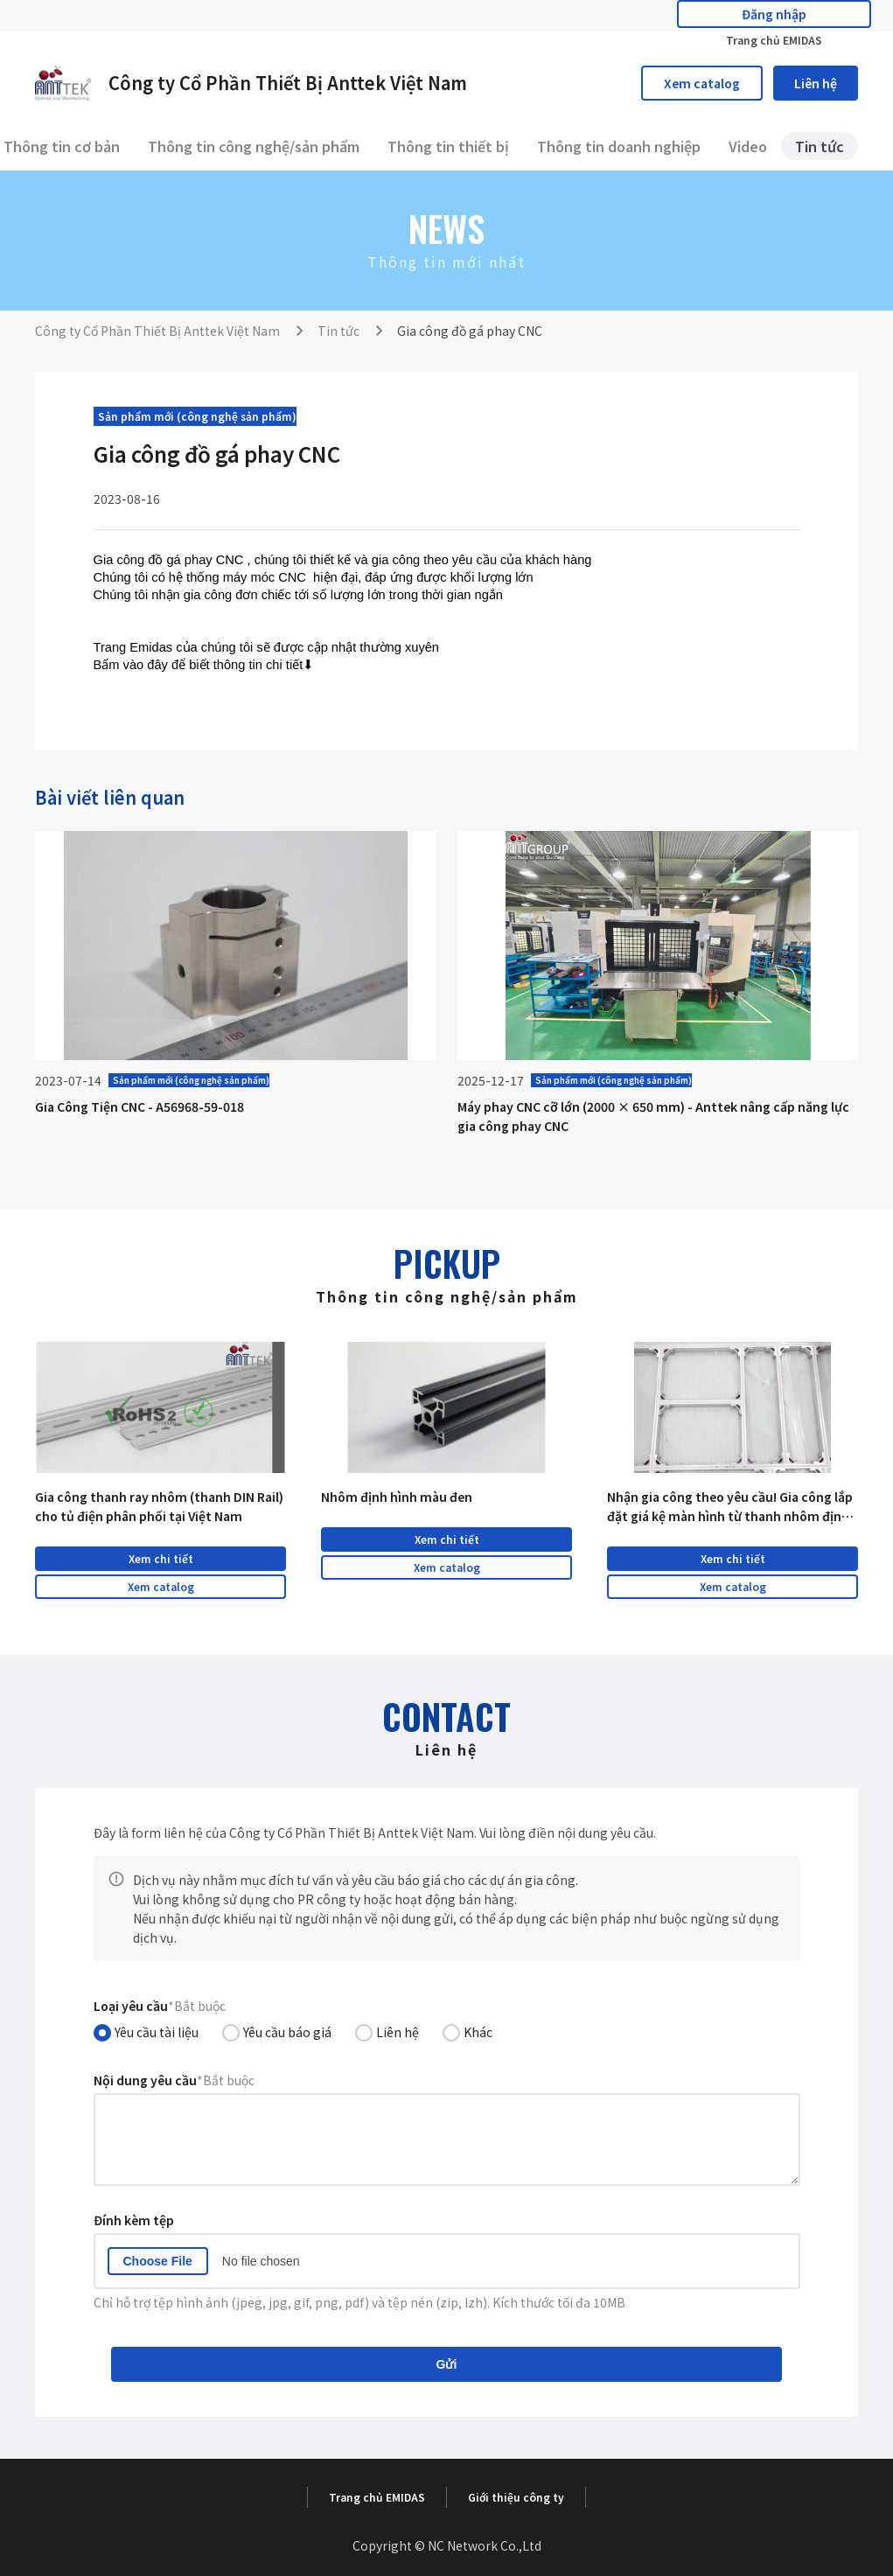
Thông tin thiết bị (448, 146)
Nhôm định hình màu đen (396, 1496)
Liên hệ (815, 83)
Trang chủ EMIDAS (813, 16)
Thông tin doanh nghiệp (619, 146)
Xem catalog (702, 83)
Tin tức (819, 146)
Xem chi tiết (161, 1558)
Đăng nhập (671, 15)
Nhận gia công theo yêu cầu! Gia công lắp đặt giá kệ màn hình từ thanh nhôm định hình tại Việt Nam (730, 1506)
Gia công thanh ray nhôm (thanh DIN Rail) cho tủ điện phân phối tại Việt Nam (159, 1506)
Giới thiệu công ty (516, 2496)
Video (748, 146)
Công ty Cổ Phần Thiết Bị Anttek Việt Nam (157, 330)
